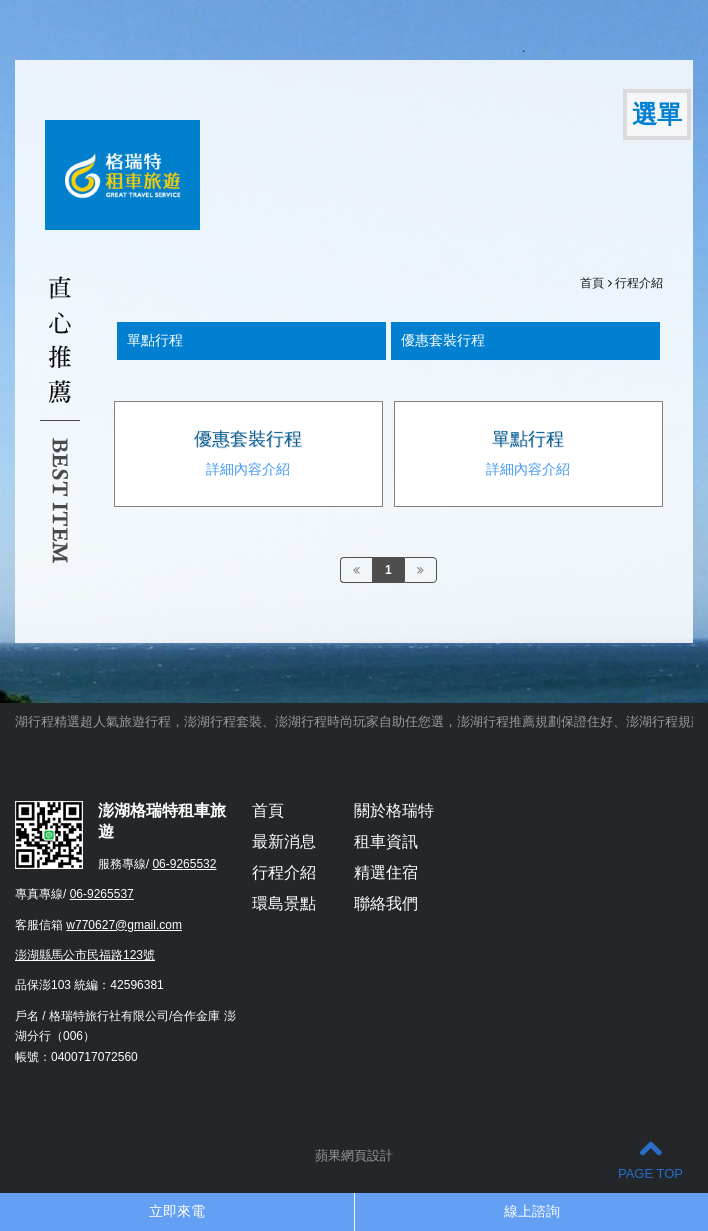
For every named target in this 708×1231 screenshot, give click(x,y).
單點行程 (528, 439)
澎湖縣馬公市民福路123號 (85, 955)
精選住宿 (386, 872)
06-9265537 (102, 894)
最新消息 (284, 841)
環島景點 (284, 903)
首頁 (592, 283)
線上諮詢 (532, 1211)
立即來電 (177, 1211)
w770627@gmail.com (124, 925)
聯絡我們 (386, 903)
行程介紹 (639, 283)
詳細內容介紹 (248, 469)
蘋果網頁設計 (354, 1155)
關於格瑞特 (394, 810)
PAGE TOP (650, 1158)
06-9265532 (184, 864)
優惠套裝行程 (248, 439)
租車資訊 (386, 841)
